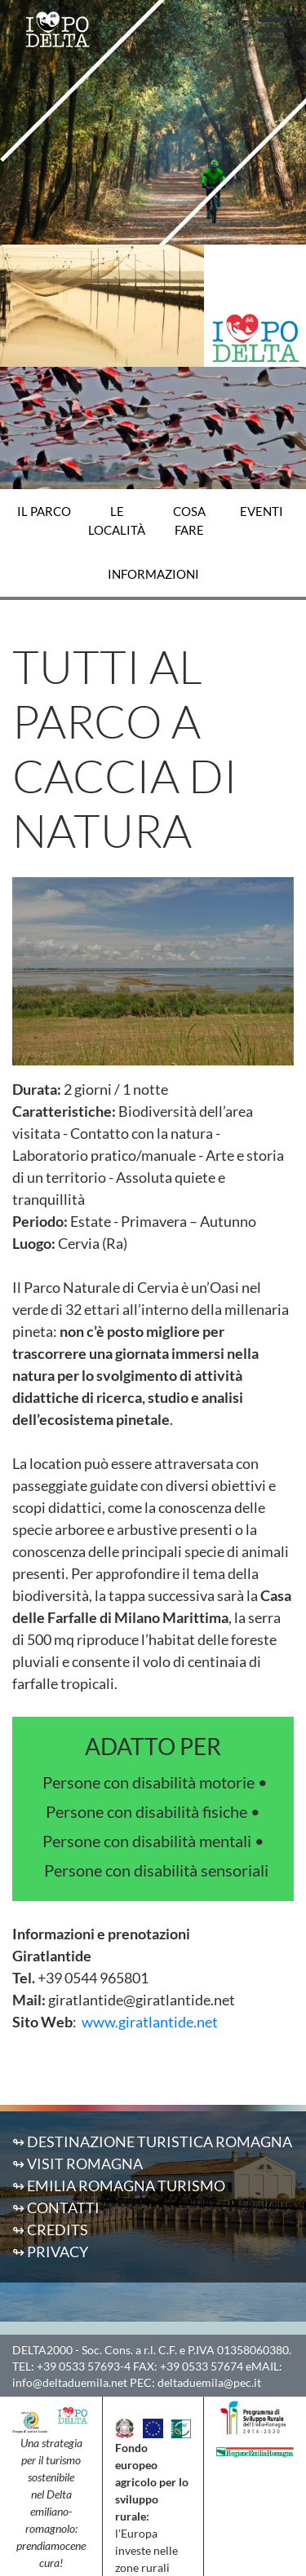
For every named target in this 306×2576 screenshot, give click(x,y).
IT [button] (233, 22)
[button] (182, 22)
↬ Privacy (50, 2252)
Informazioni (153, 574)
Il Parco (44, 511)
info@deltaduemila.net (69, 2382)
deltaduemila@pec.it (209, 2382)
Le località (116, 520)
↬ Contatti (56, 2208)
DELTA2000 (42, 2350)
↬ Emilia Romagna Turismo (118, 2185)
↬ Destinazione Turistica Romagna (152, 2141)
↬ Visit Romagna (77, 2163)
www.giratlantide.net (150, 2022)
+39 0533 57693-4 (84, 2366)
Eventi (261, 511)
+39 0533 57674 (201, 2366)
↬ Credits (50, 2230)
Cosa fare (189, 520)
